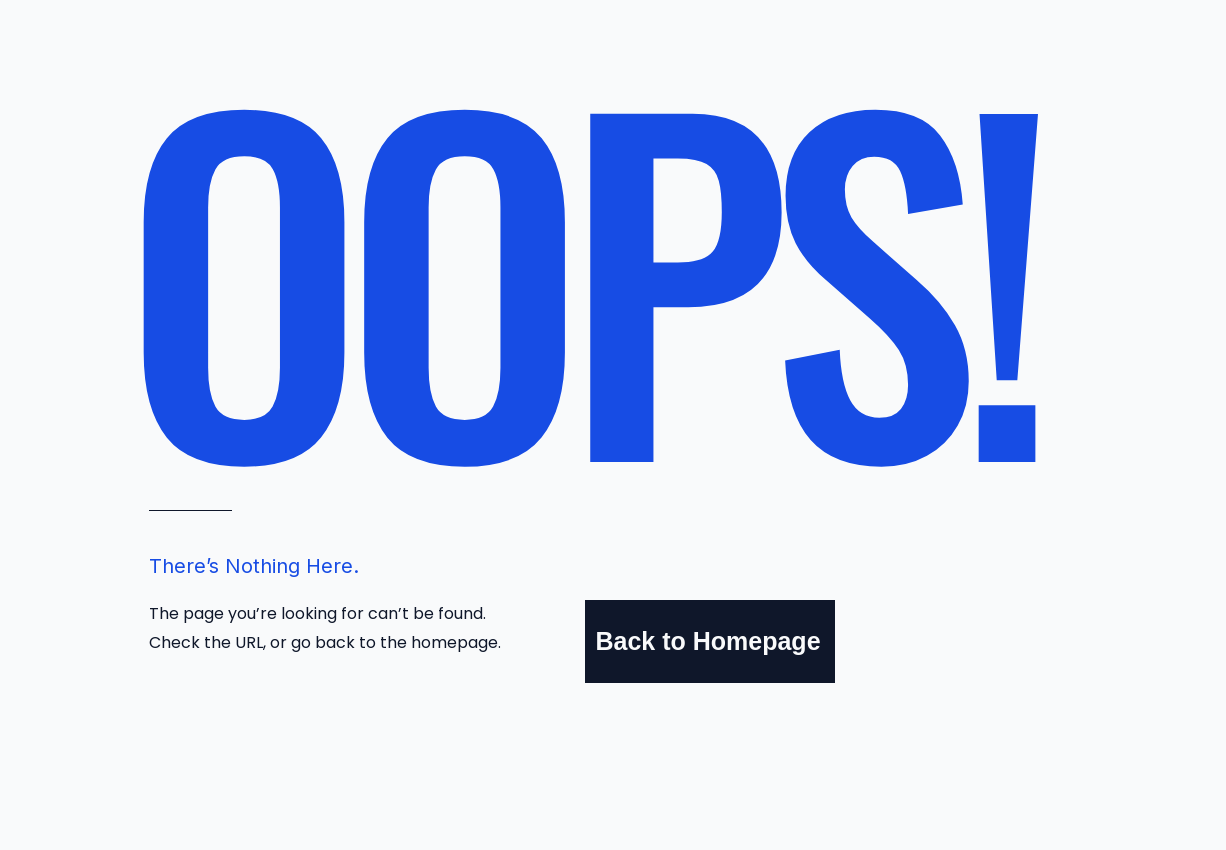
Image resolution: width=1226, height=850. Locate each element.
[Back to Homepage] (710, 641)
